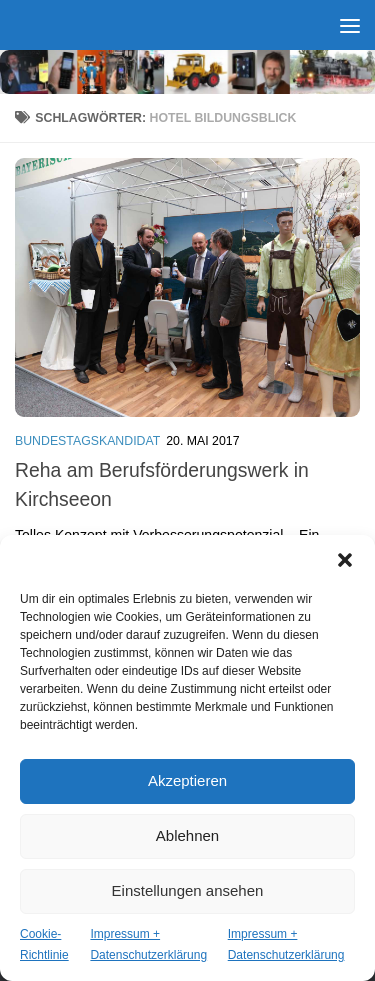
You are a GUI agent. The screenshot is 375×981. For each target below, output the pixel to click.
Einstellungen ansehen (188, 890)
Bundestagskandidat (87, 441)
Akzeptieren (187, 780)
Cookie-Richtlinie (44, 944)
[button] (345, 560)
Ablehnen (187, 835)
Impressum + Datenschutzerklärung (148, 944)
